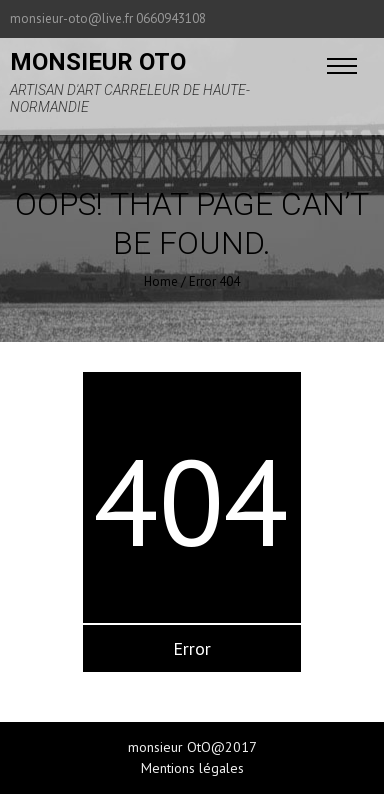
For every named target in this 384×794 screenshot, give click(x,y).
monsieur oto (98, 62)
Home (161, 281)
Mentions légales (192, 768)
